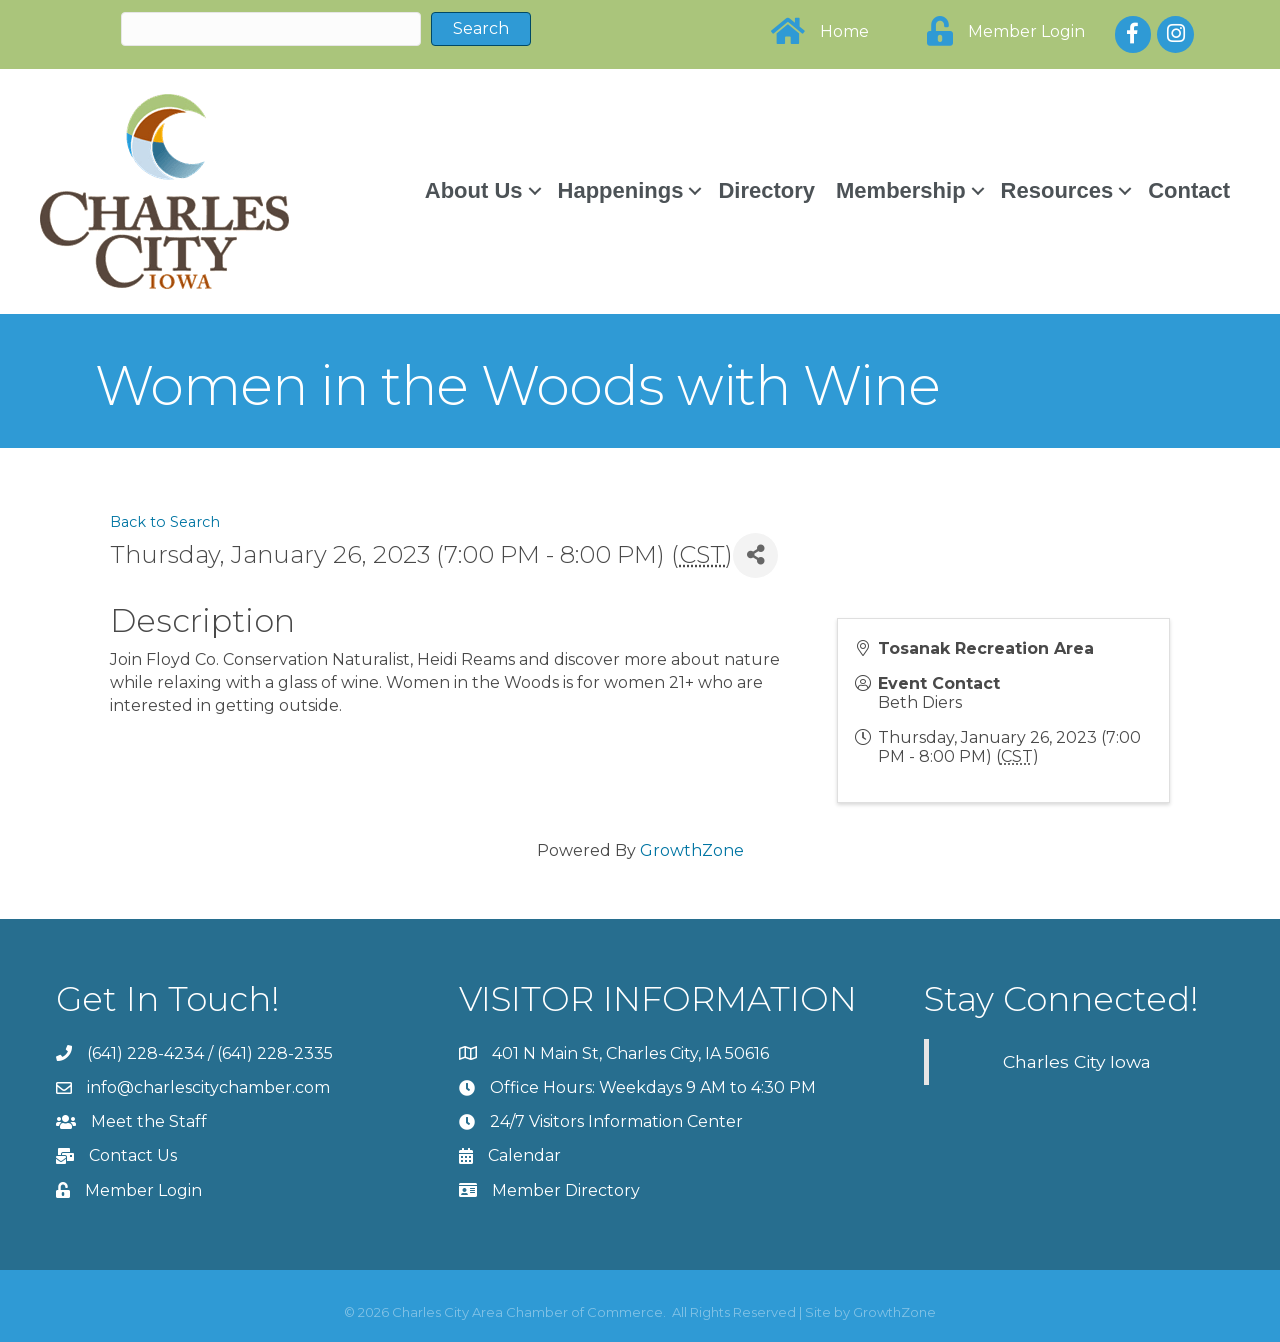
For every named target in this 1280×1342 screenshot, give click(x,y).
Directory (766, 190)
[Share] (755, 555)
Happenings (621, 190)
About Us (474, 190)
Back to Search (165, 522)
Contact (1189, 190)
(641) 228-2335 (275, 1053)
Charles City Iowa (1077, 1061)
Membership (901, 190)
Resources (1057, 190)
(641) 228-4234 (145, 1053)
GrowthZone (692, 850)
